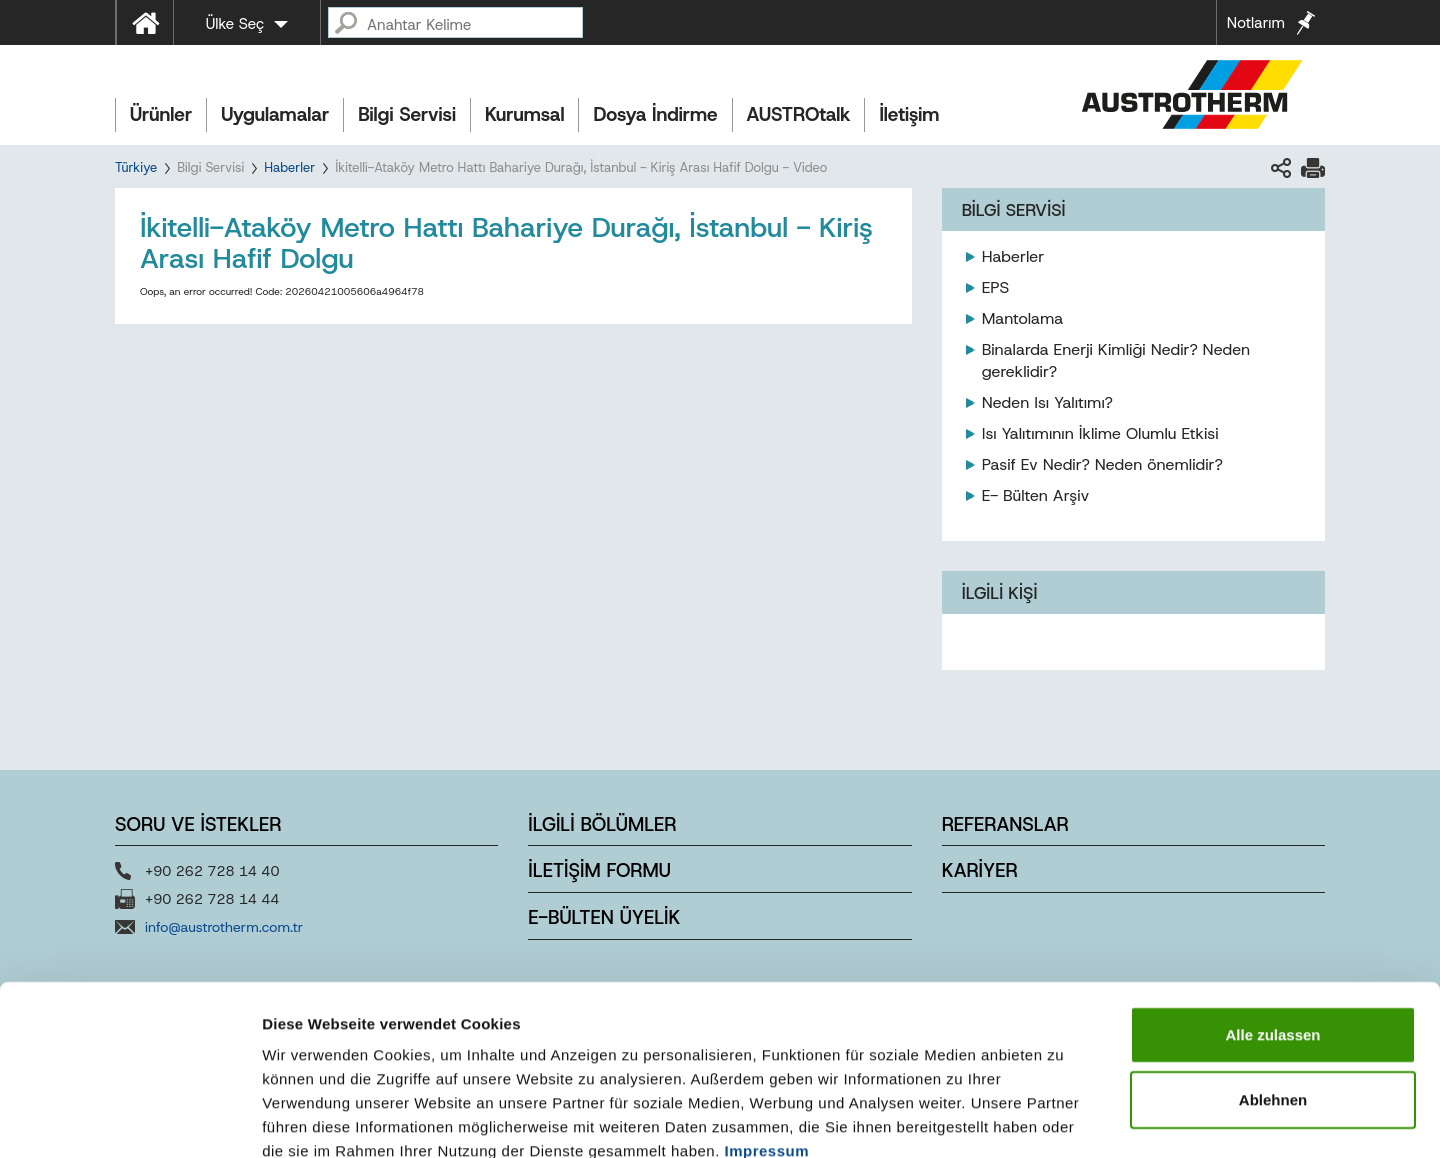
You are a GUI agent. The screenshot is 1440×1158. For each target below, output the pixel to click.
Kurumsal (525, 114)
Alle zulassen (1272, 921)
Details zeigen (1063, 1118)
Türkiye (136, 167)
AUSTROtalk (799, 114)
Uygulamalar (275, 114)
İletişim (909, 114)
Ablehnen (1273, 987)
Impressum (767, 1037)
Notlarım (1256, 23)
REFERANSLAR (1005, 824)
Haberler (289, 167)
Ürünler (161, 114)
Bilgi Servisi (407, 114)
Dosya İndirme (655, 114)
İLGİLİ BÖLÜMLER (602, 824)
